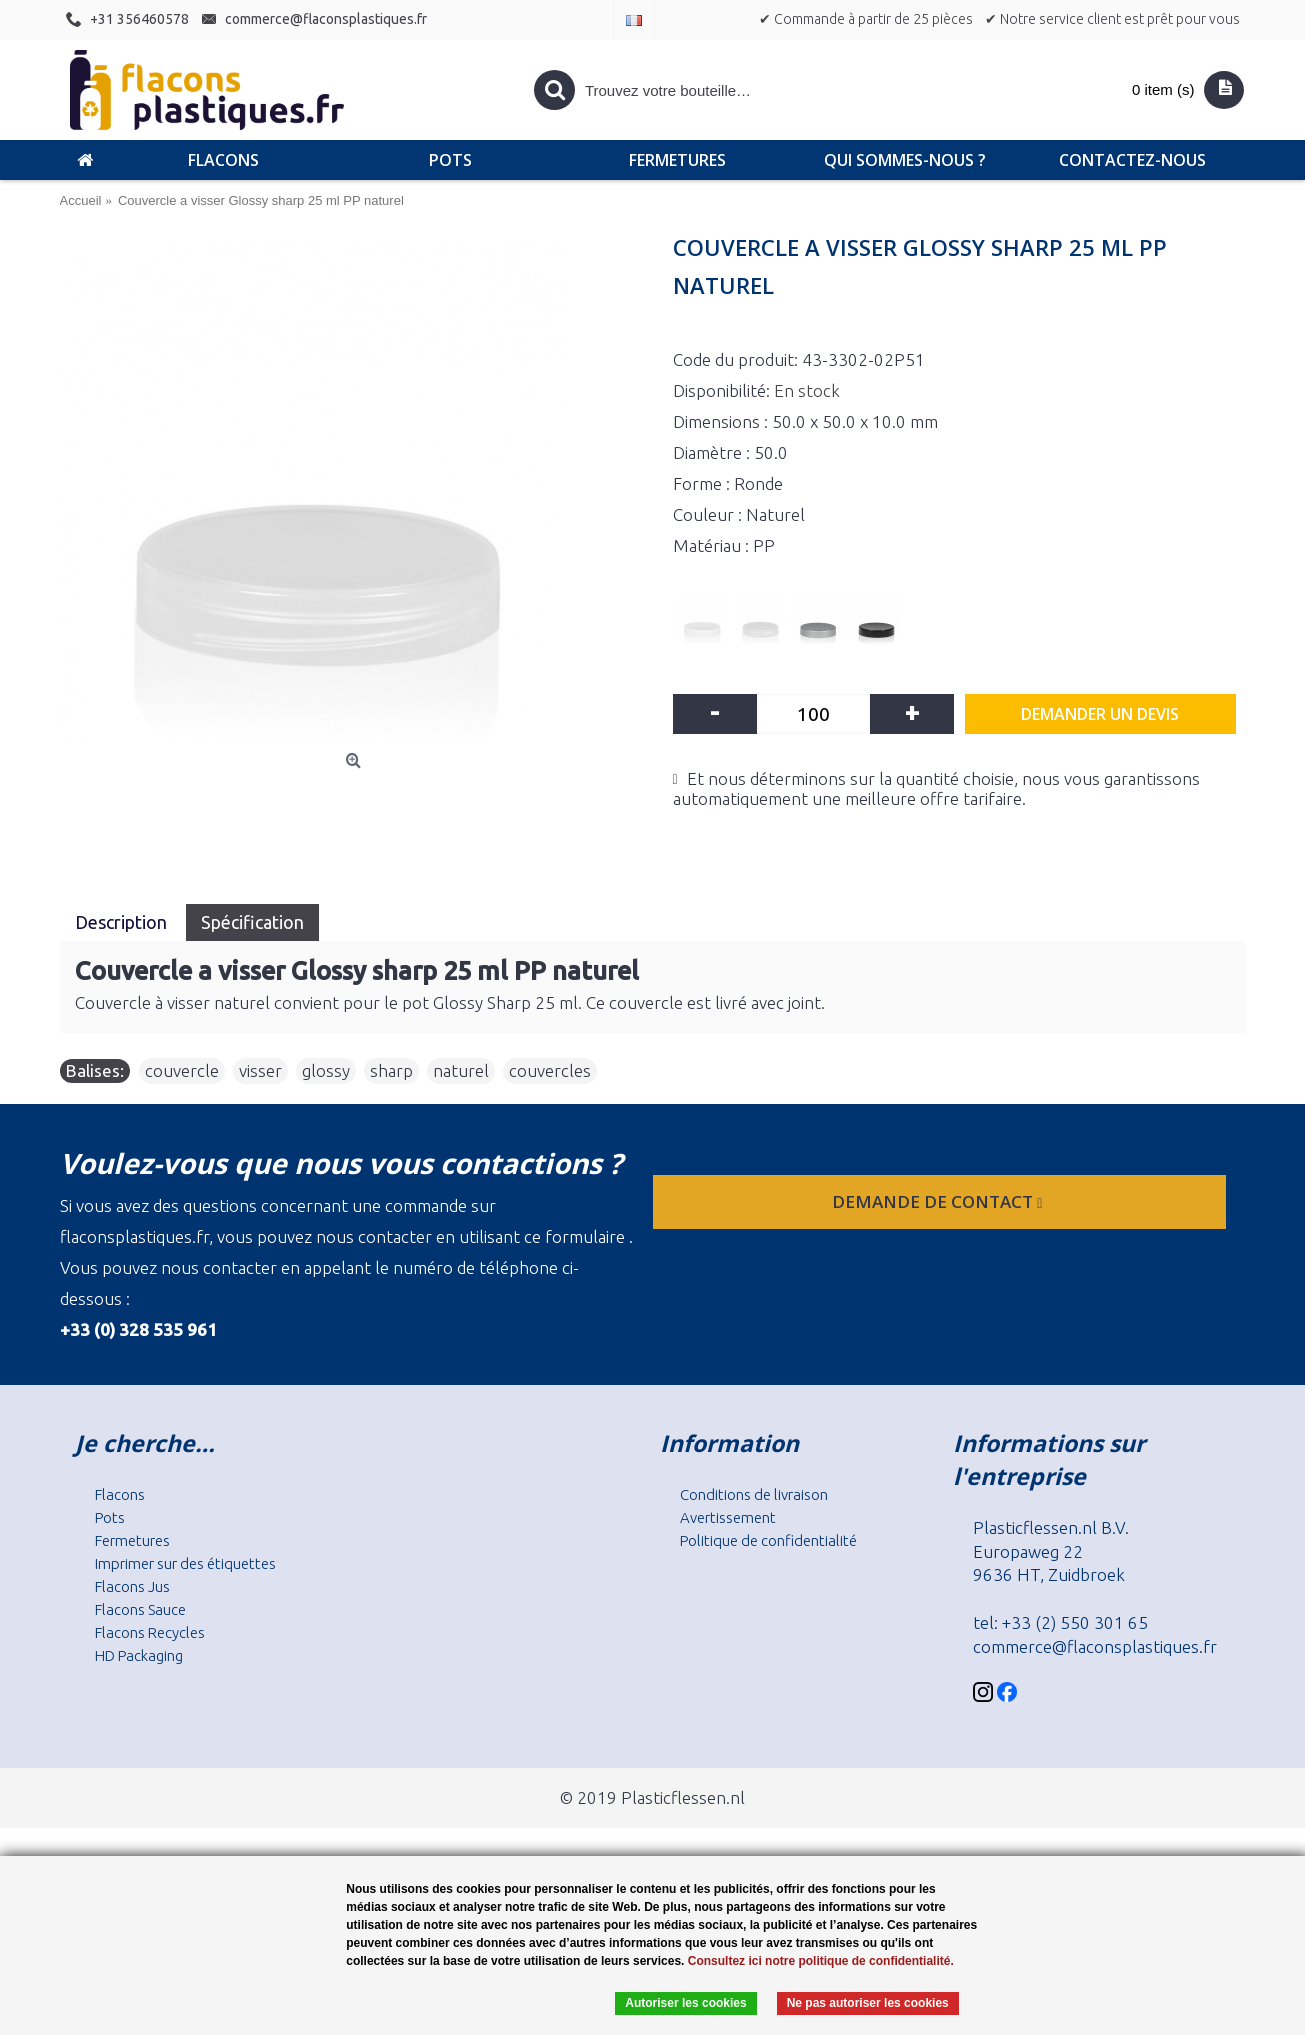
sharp (391, 1070)
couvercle (182, 1070)
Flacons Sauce (140, 1609)
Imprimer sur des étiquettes (185, 1563)
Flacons (120, 1494)
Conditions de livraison (754, 1494)
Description (123, 922)
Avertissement (728, 1517)
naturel (461, 1070)
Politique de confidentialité (768, 1540)
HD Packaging (139, 1655)
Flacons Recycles (150, 1632)
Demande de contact (939, 1201)
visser (260, 1070)
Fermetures (132, 1540)
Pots (110, 1517)
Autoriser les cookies (685, 2003)
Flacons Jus (132, 1586)
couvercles (550, 1070)
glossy (326, 1070)
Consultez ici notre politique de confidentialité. (821, 1961)
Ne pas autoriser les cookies (868, 2003)
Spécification (252, 922)
